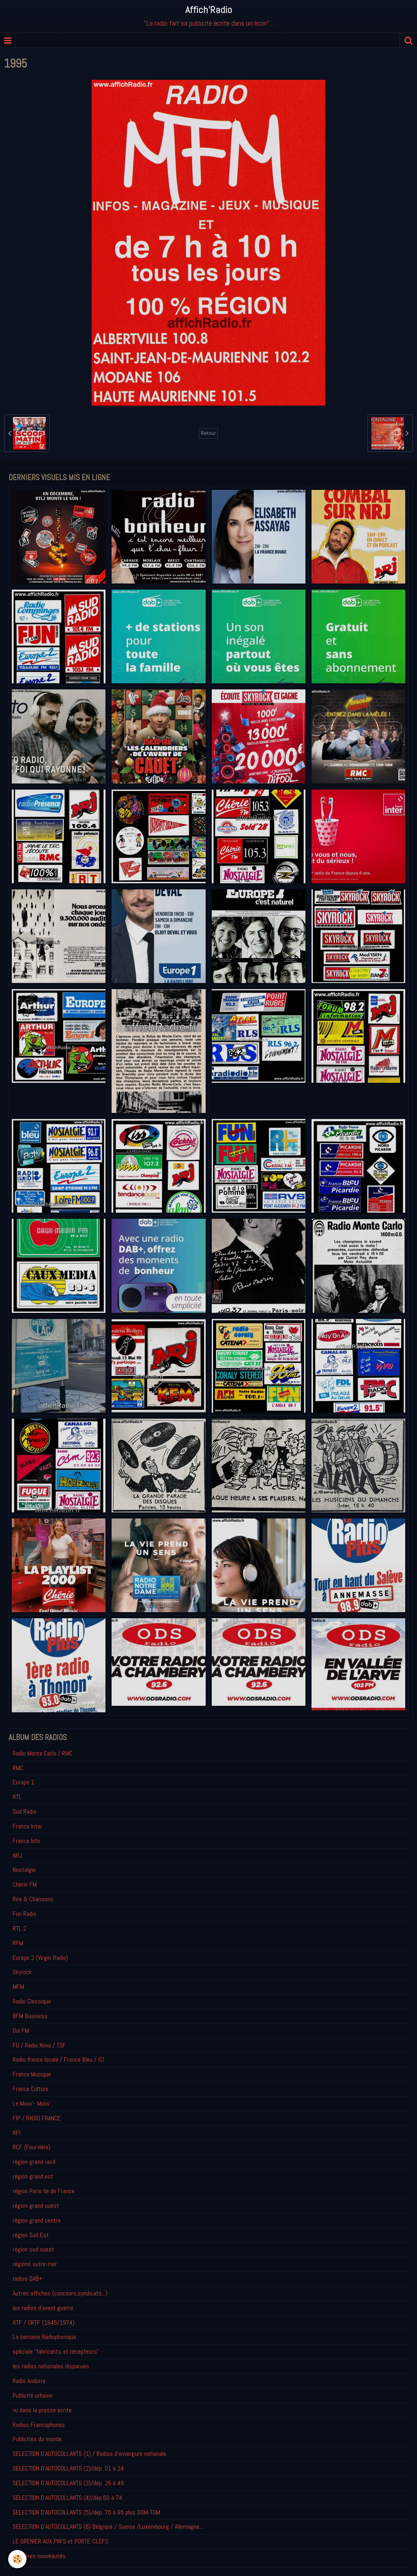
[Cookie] (17, 2559)
